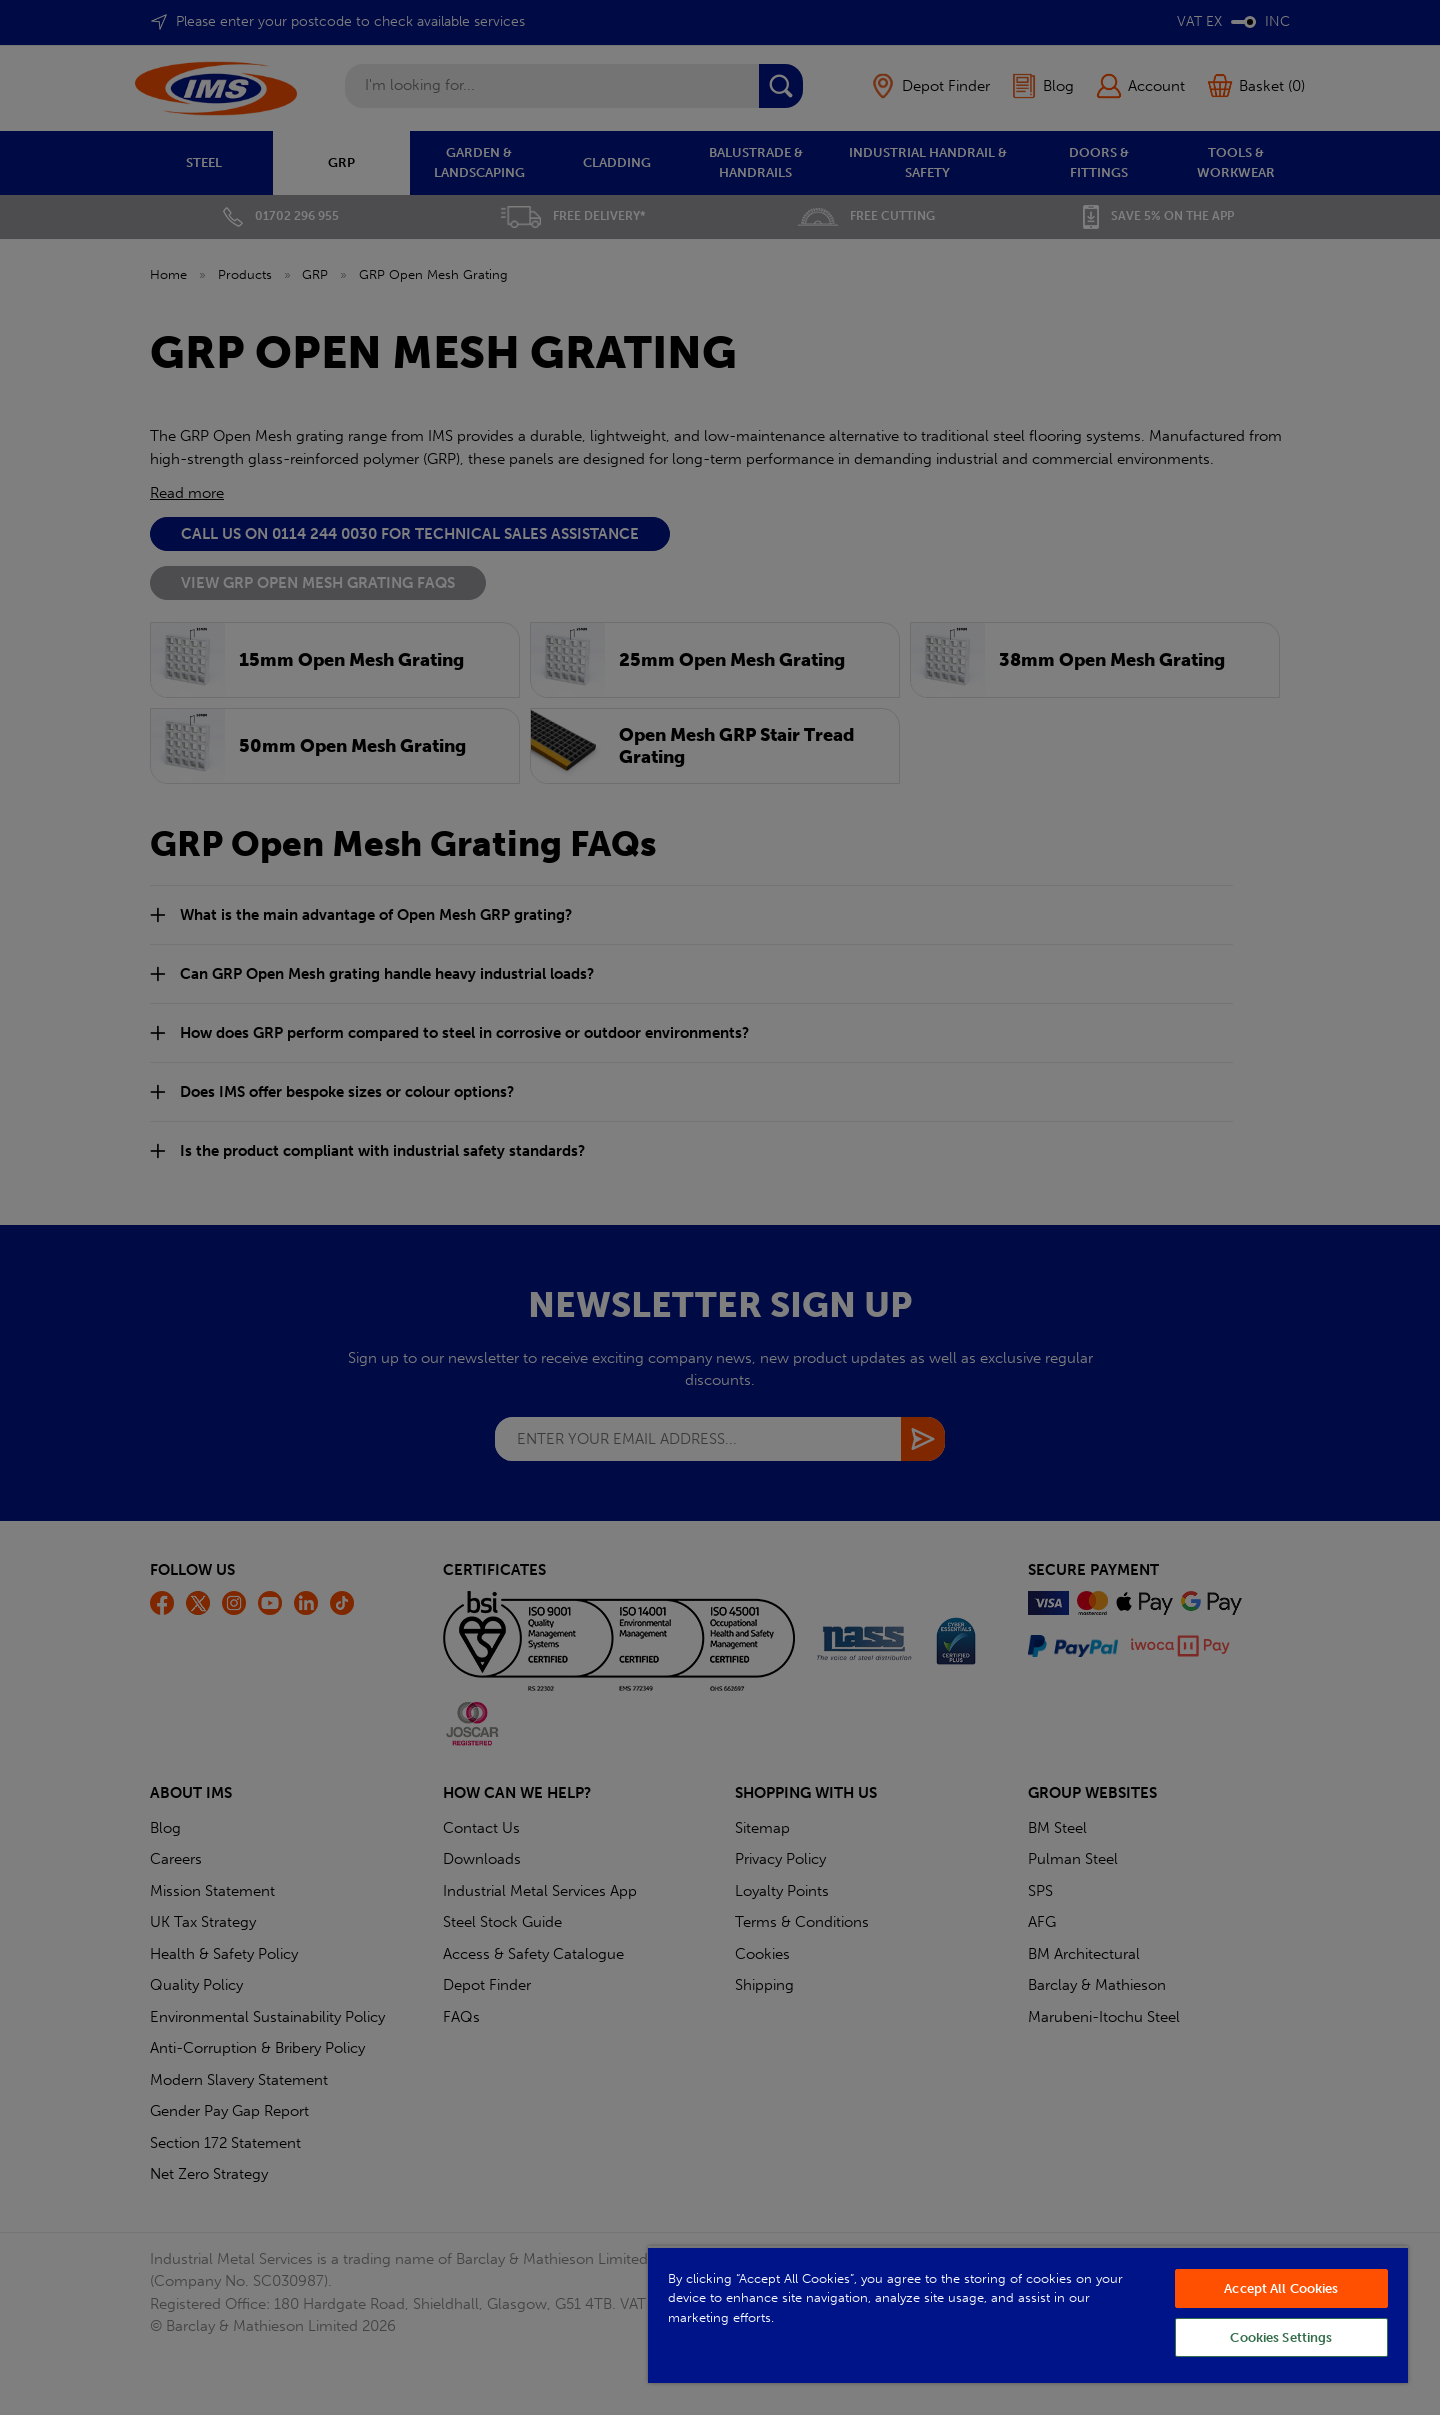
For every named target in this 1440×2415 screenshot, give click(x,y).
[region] (1028, 2314)
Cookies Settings (1281, 2337)
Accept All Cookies (1281, 2288)
